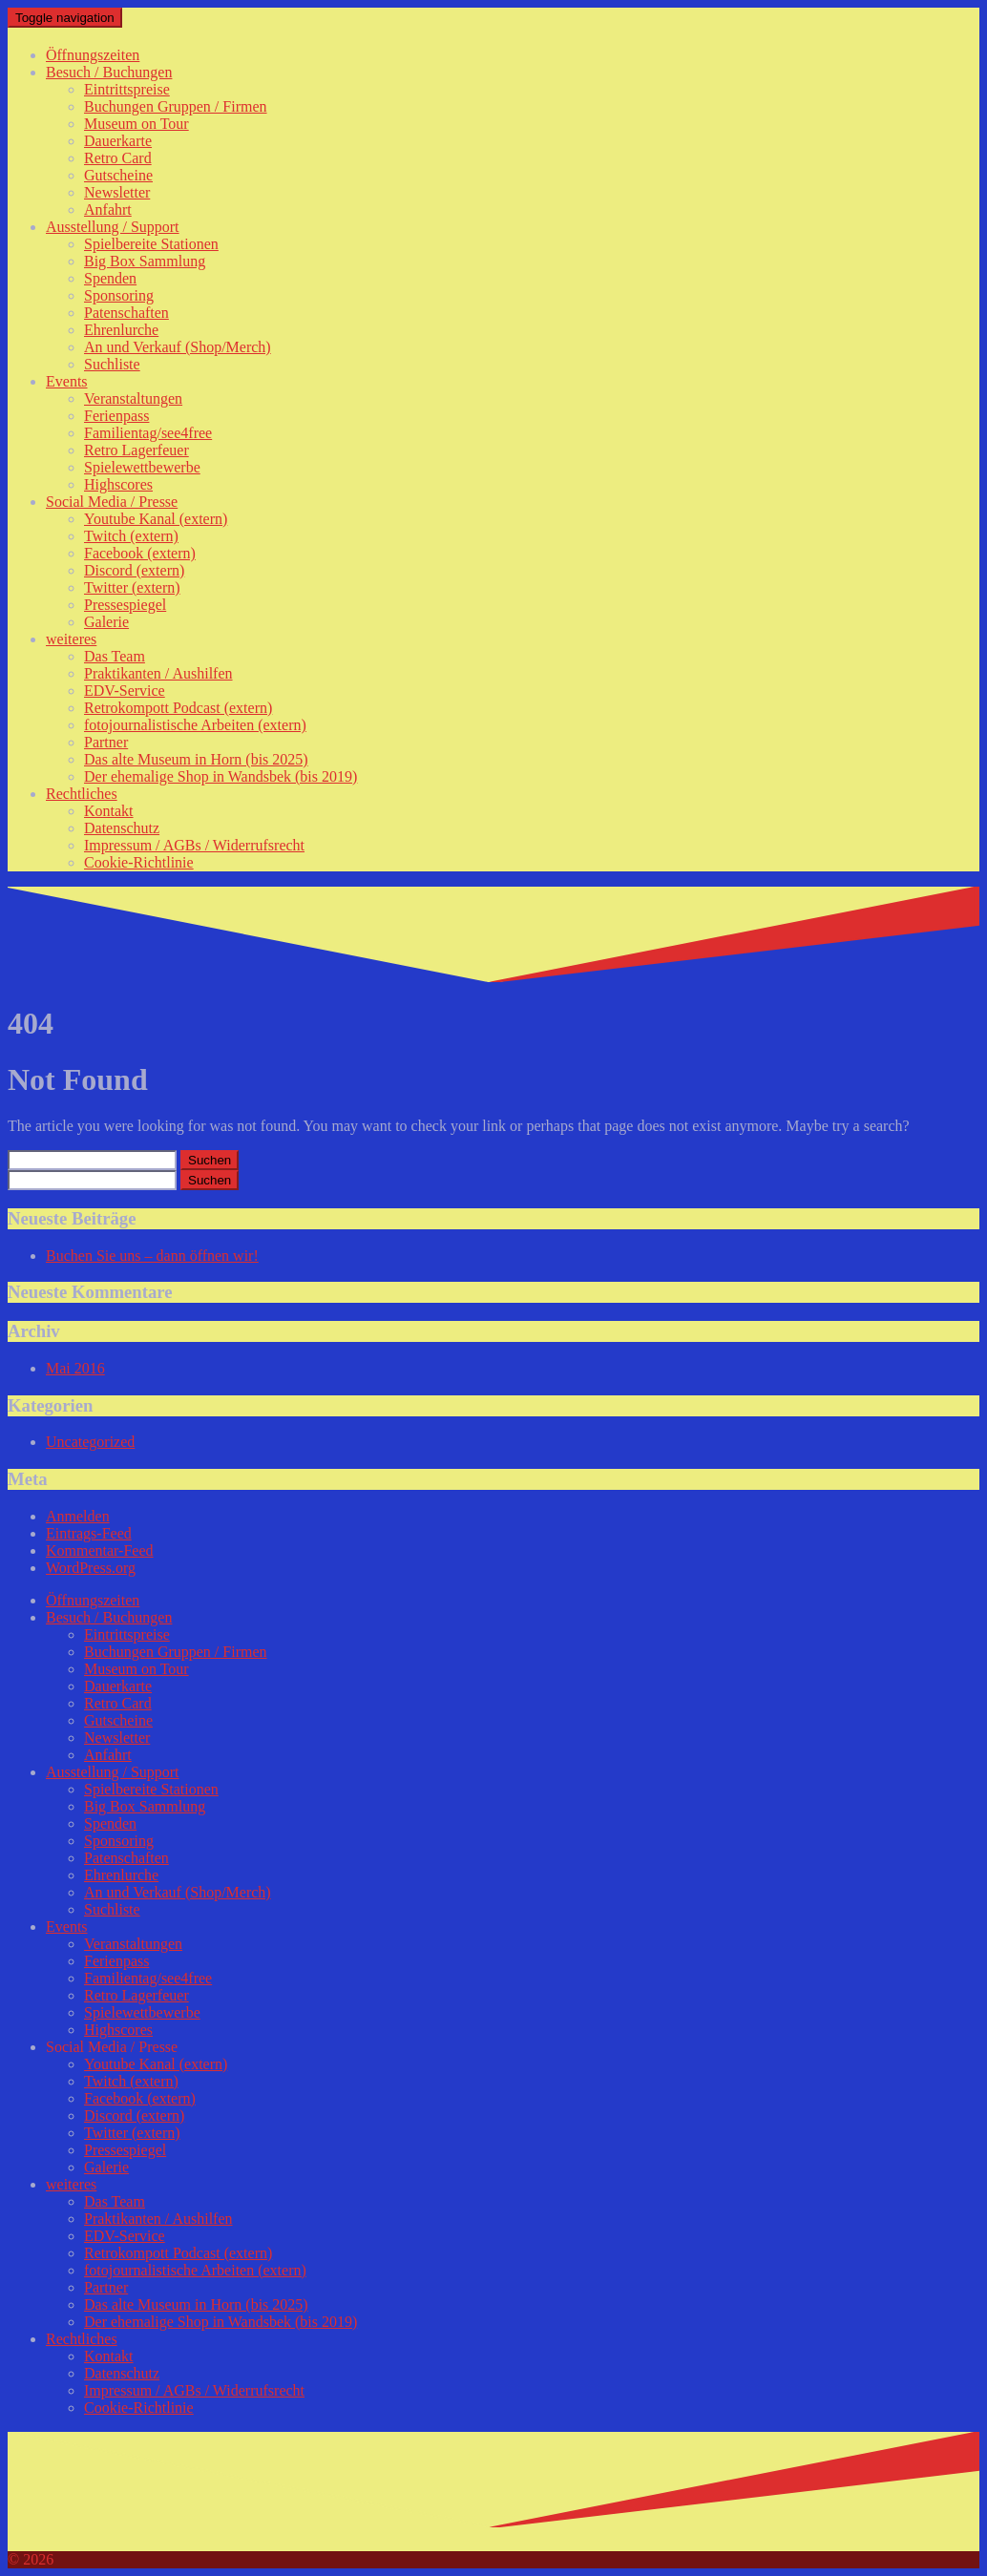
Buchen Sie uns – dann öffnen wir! (152, 1255)
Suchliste (112, 364)
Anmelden (78, 1516)
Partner (106, 742)
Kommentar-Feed (100, 1550)
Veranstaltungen (133, 398)
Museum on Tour (136, 123)
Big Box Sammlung (144, 261)
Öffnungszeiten (92, 55)
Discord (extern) (134, 570)
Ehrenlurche (121, 330)
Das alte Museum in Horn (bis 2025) (196, 759)
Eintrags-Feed (89, 1533)
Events (67, 381)
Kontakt (109, 811)
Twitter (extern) (132, 587)
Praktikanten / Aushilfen (158, 673)
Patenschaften (126, 312)
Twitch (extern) (131, 536)
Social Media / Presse (112, 501)
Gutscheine (118, 175)
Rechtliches (81, 793)
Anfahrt (108, 209)
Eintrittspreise (127, 89)
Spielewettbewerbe (142, 467)
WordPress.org (91, 1568)
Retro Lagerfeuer (136, 450)
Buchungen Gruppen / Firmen (175, 106)
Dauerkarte (118, 141)
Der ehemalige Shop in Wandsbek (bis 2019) (220, 776)
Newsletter (117, 192)
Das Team (114, 656)
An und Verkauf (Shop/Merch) (177, 347)
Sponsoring (119, 295)
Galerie (106, 622)
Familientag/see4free (148, 433)
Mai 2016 (75, 1368)
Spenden (110, 278)
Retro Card (118, 158)
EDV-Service (124, 690)
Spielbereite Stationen (151, 244)
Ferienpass (116, 416)
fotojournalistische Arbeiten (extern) (195, 725)
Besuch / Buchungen (109, 72)
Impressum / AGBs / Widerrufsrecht (194, 845)
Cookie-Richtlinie (139, 862)
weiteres (71, 639)
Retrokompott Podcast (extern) (178, 708)
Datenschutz (121, 828)
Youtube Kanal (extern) (155, 519)
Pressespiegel (125, 605)
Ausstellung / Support (112, 227)
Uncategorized (90, 1442)
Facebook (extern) (140, 553)
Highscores (118, 484)
